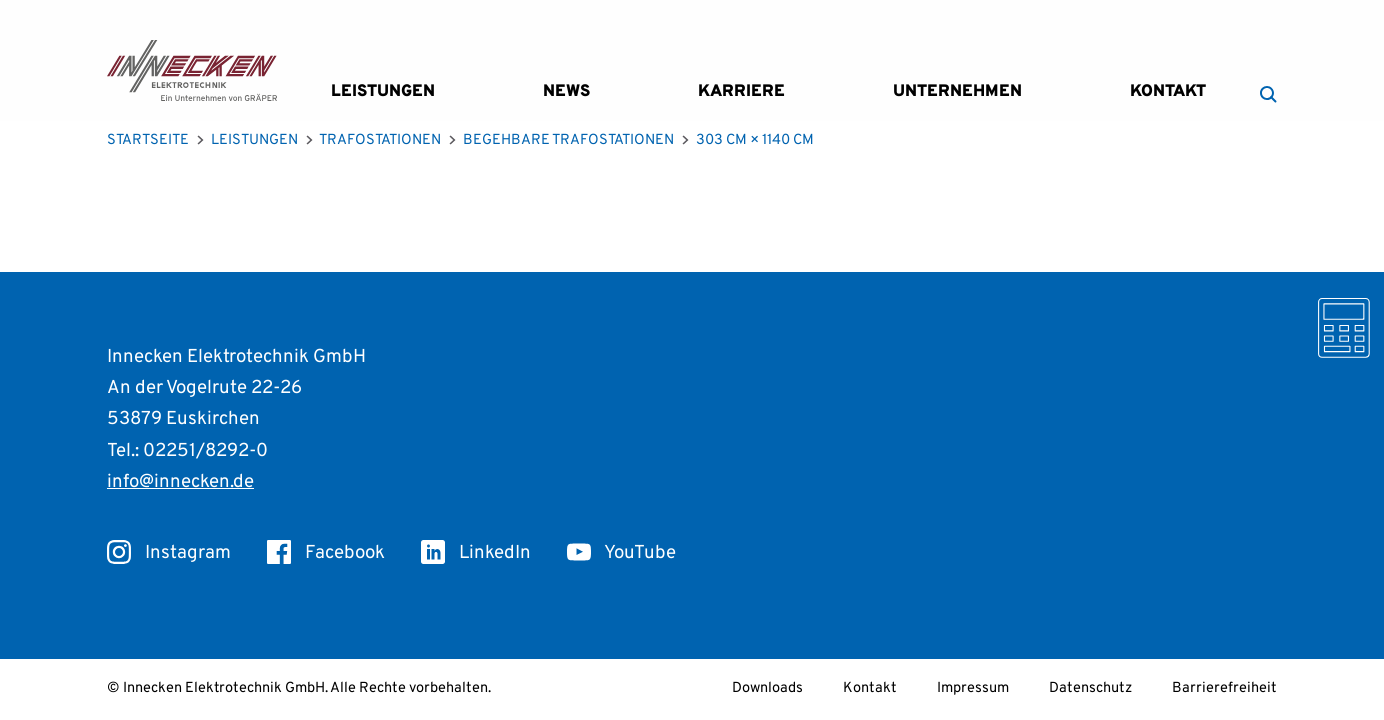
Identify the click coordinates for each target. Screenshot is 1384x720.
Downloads (767, 688)
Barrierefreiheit (1224, 688)
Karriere (741, 91)
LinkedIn (476, 553)
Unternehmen (957, 91)
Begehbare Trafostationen (568, 140)
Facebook (326, 553)
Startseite (148, 140)
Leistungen (383, 91)
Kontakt (1168, 91)
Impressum (973, 688)
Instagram (169, 553)
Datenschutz (1090, 688)
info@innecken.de (180, 482)
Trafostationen (380, 140)
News (566, 91)
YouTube (621, 553)
